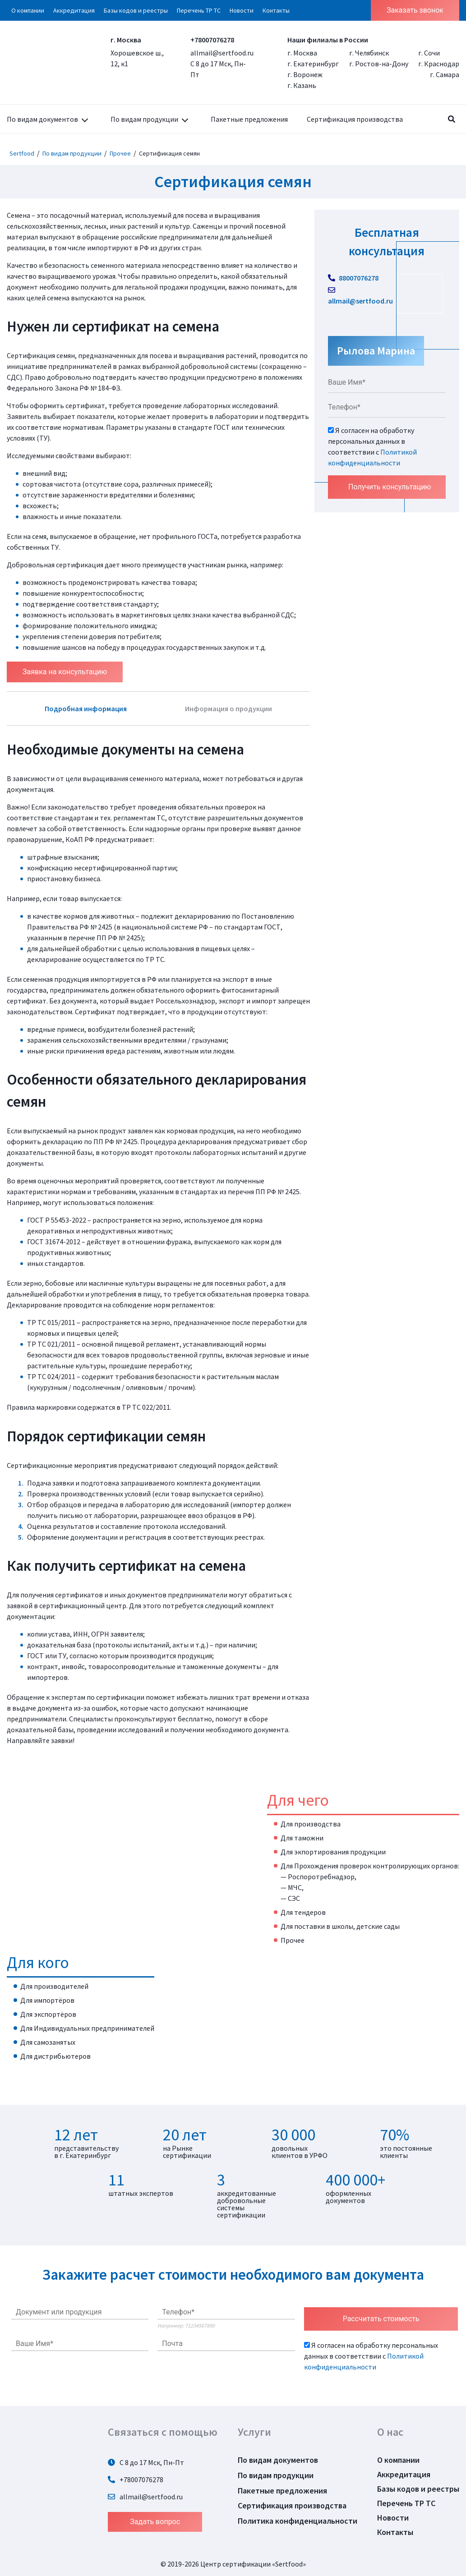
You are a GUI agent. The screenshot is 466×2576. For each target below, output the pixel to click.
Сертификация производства (355, 119)
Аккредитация (74, 10)
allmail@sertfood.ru (222, 52)
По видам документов (42, 119)
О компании (27, 10)
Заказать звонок (415, 10)
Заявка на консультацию (65, 671)
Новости (242, 10)
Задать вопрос (155, 2521)
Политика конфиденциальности (297, 2521)
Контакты (276, 10)
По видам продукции (144, 119)
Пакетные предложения (249, 119)
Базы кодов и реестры (136, 10)
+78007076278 (212, 39)
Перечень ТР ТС (199, 10)
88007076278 (353, 277)
